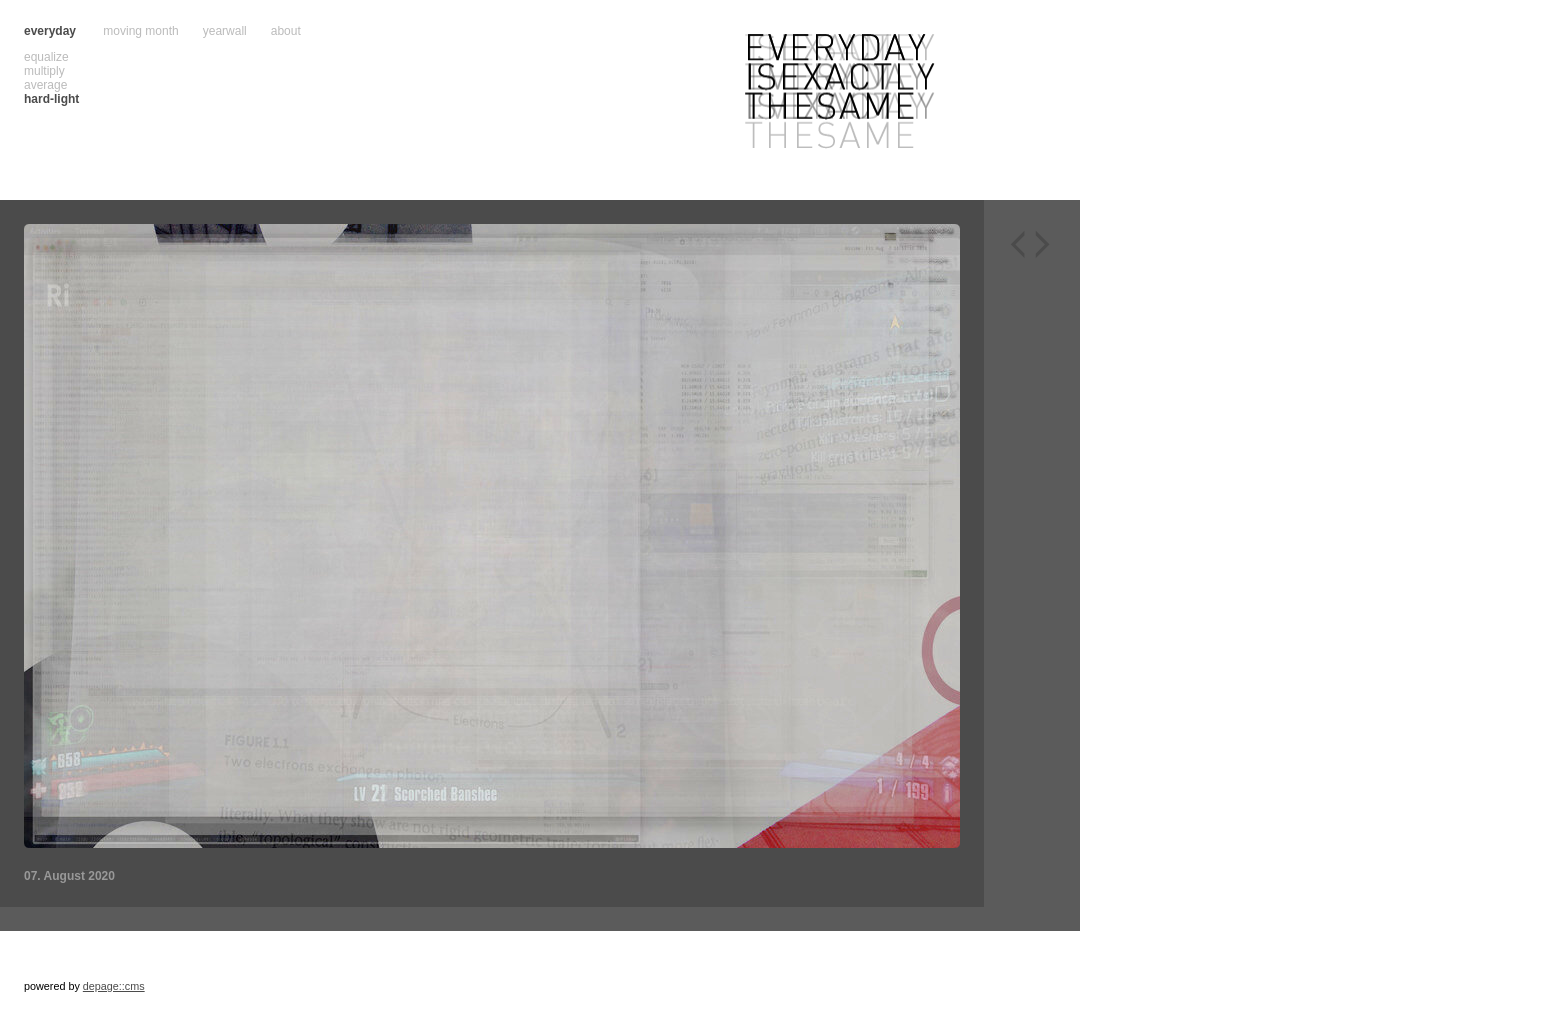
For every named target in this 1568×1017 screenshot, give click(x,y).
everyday (50, 31)
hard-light (51, 99)
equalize (46, 57)
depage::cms (114, 986)
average (45, 85)
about (286, 31)
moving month (140, 31)
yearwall (225, 31)
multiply (44, 71)
